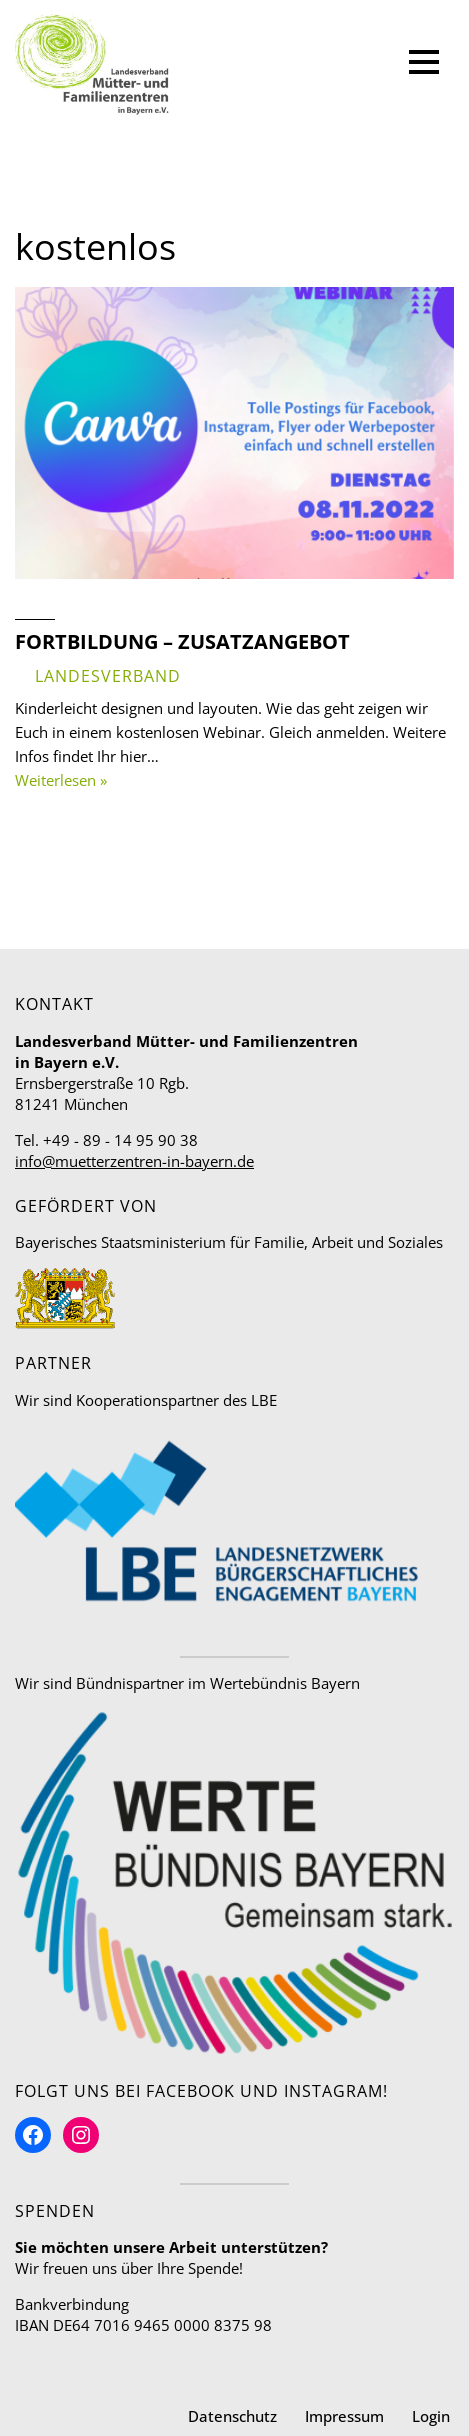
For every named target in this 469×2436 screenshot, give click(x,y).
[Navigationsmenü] (424, 65)
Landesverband (108, 676)
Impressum (344, 2416)
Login (431, 2416)
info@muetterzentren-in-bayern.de (134, 1161)
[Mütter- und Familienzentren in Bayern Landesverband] (92, 64)
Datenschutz (232, 2416)
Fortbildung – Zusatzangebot (182, 641)
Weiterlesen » (61, 780)
